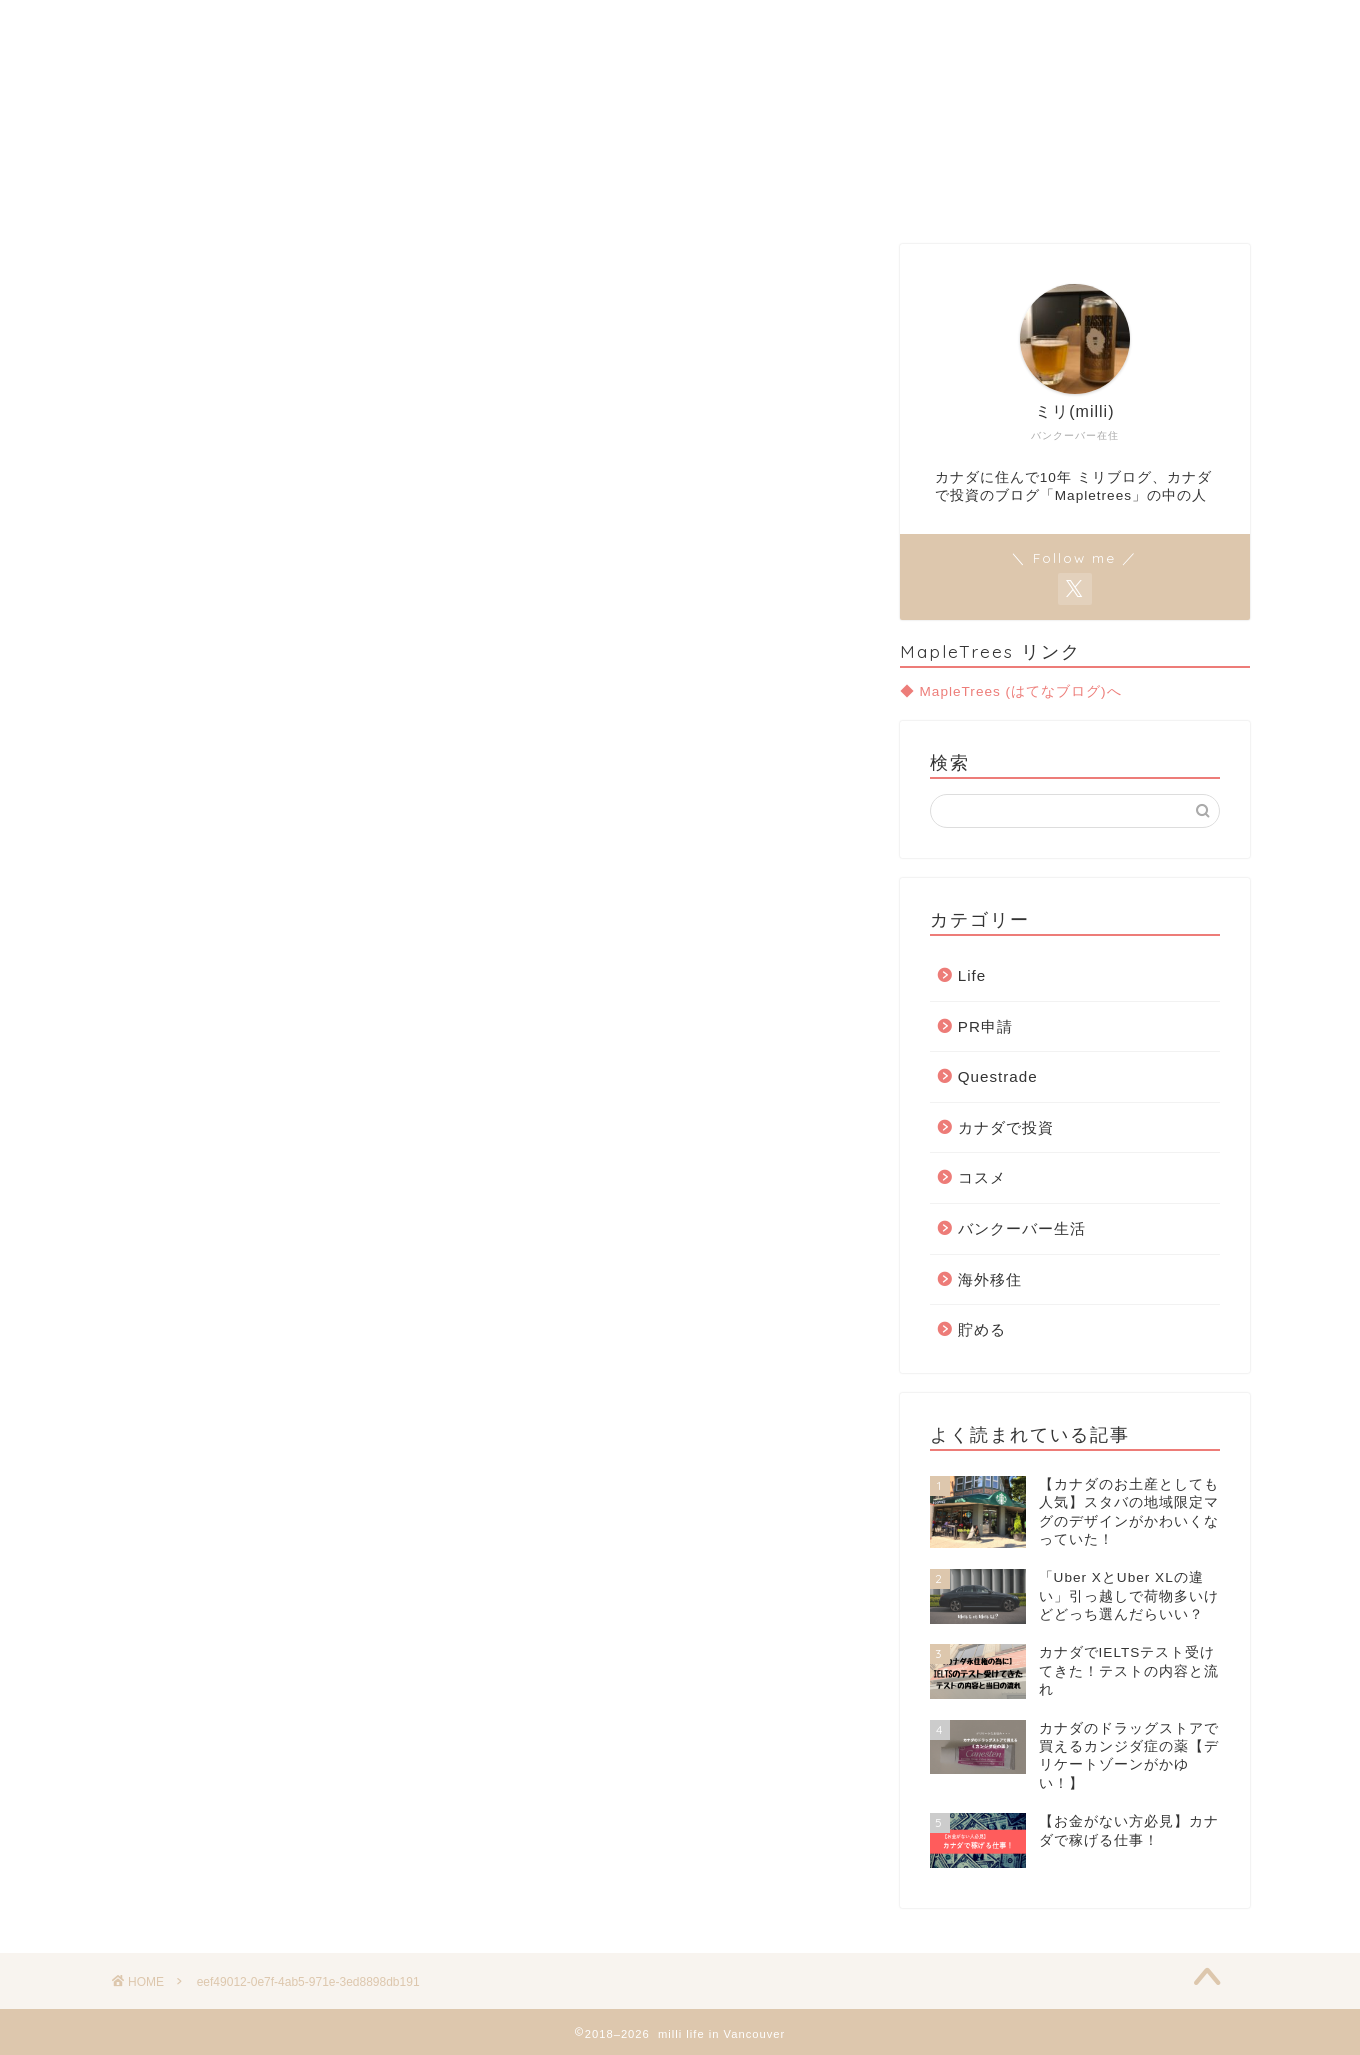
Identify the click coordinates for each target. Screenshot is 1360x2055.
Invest (776, 192)
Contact (885, 192)
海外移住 (990, 1279)
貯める (982, 1329)
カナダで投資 (1006, 1127)
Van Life (574, 192)
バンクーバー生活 (1022, 1228)
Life (972, 975)
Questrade (998, 1076)
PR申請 (985, 1026)
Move (679, 192)
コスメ (982, 1177)
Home (466, 192)
